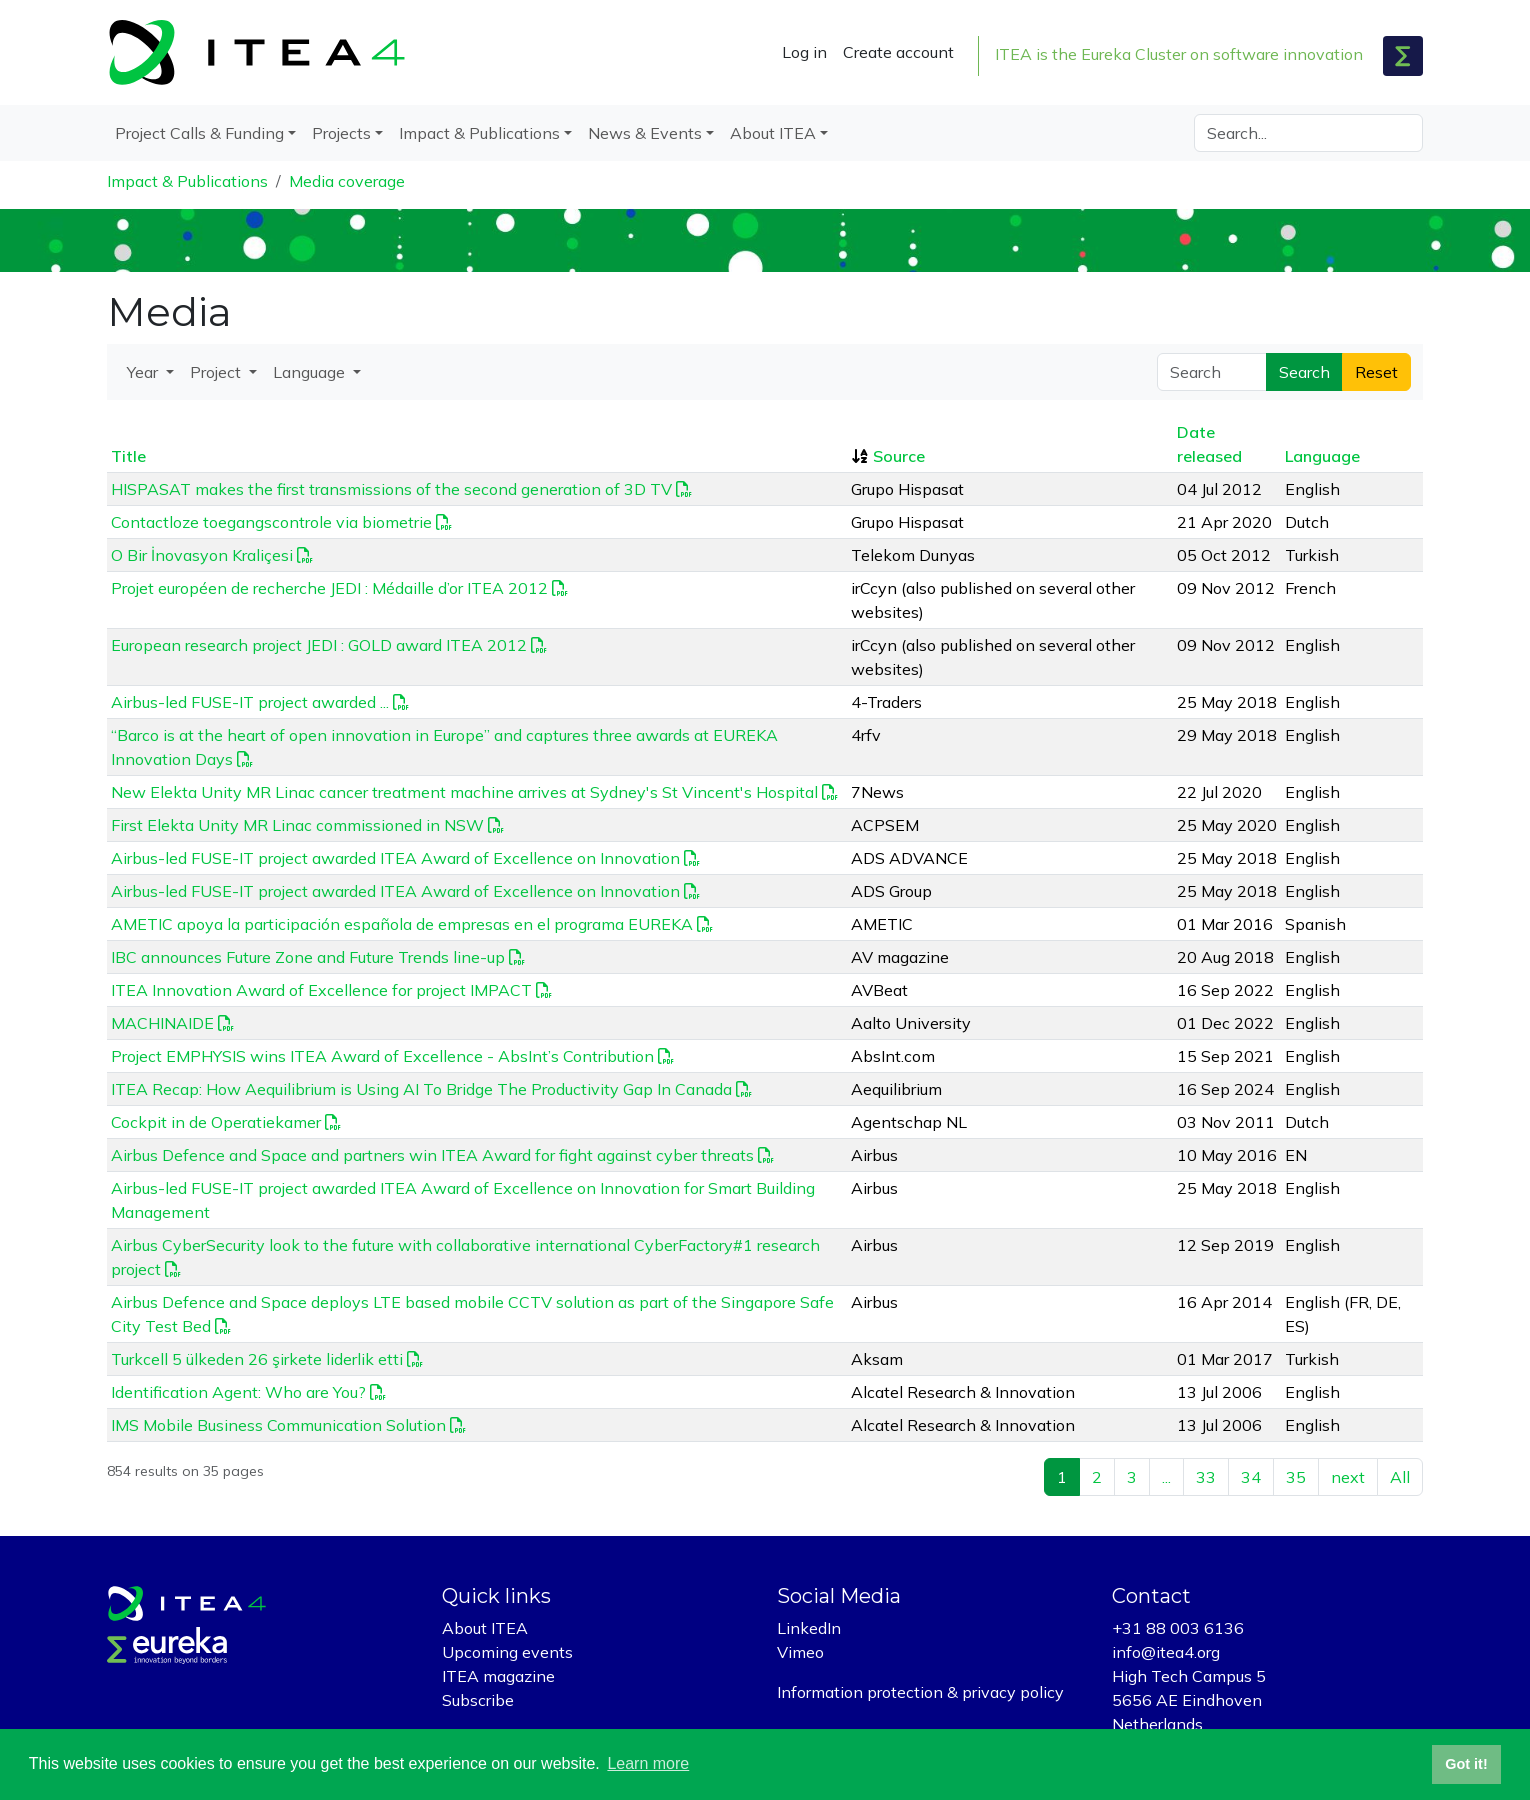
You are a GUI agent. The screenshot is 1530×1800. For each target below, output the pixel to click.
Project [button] (217, 372)
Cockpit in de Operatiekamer (216, 1122)
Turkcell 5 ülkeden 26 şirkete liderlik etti (257, 1359)
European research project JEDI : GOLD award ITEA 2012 (319, 645)
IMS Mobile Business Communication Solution (278, 1425)
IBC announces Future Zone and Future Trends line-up (308, 957)
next (1348, 1477)
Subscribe (478, 1700)
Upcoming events (507, 1652)
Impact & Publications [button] (479, 133)
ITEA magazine (498, 1676)
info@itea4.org (1166, 1652)
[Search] (1308, 133)
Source (899, 456)
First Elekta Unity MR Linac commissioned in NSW (297, 825)
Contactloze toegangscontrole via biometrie (271, 522)
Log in (804, 52)
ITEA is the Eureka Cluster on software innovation (1179, 54)
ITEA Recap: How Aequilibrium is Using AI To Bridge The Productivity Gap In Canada (421, 1089)
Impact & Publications (187, 181)
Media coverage (347, 181)
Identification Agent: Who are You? (238, 1392)
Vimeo (800, 1652)
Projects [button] (341, 133)
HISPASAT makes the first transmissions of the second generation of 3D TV (391, 489)
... (1166, 1477)
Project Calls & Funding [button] (199, 133)
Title (128, 456)
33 (1206, 1477)
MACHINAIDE (162, 1023)
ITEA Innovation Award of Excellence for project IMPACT (321, 990)
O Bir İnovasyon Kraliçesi (202, 555)
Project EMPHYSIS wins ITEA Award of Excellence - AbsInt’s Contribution (382, 1056)
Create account (898, 52)
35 (1296, 1477)
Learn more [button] (648, 1763)
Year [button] (144, 372)
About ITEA (485, 1628)
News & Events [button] (645, 133)
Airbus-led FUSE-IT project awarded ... (250, 702)
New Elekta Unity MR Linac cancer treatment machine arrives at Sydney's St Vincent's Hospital (464, 792)
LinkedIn (809, 1628)
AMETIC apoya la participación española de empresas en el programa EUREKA (402, 924)
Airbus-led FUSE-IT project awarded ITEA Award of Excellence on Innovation (395, 858)
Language (1322, 456)
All (1400, 1477)
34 (1251, 1477)
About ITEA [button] (773, 133)
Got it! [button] (1466, 1764)
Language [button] (311, 372)
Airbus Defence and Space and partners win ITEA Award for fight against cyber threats (432, 1155)
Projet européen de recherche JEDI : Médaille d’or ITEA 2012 (329, 588)
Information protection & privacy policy (920, 1692)
